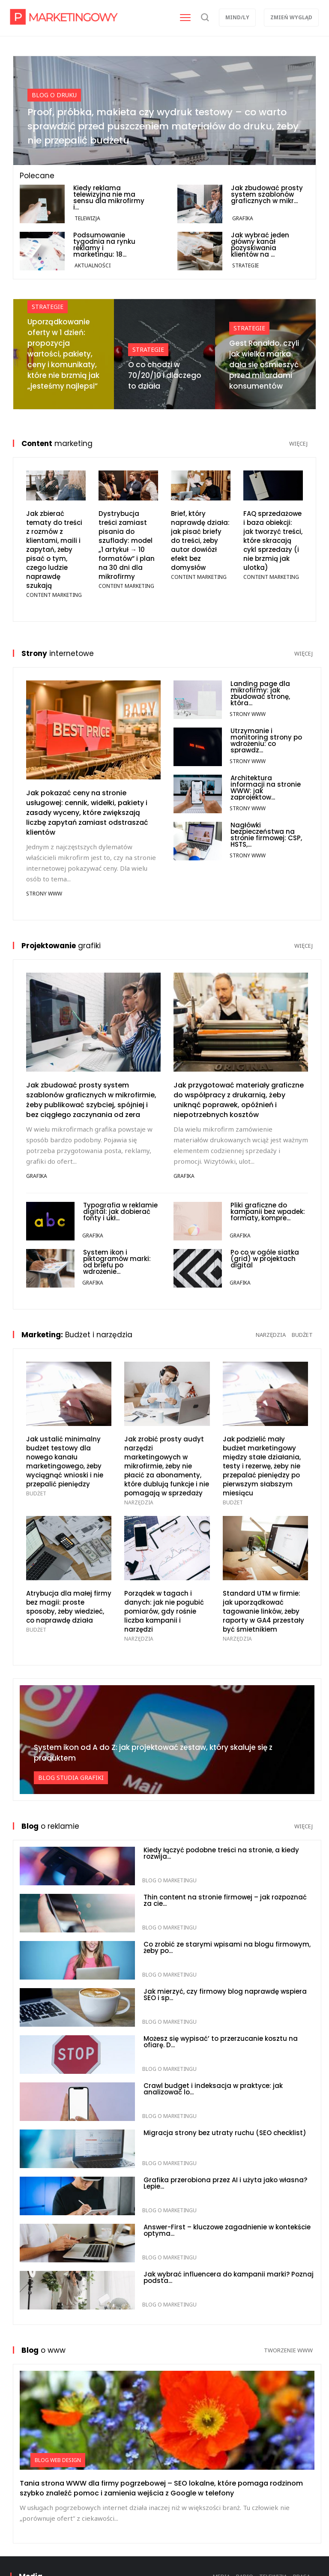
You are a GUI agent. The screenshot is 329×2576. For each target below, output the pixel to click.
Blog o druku (54, 95)
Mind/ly (237, 17)
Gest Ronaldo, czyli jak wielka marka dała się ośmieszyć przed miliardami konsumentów (264, 364)
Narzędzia (138, 1502)
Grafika (242, 218)
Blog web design (58, 2460)
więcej (298, 443)
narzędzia (271, 1335)
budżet (302, 1335)
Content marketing (54, 595)
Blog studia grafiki (71, 1777)
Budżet (36, 1493)
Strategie (245, 265)
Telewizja (87, 218)
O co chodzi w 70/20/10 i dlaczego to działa (164, 375)
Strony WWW (44, 893)
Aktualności (93, 265)
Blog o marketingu (169, 1880)
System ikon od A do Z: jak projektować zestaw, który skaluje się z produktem (153, 1752)
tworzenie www (288, 2350)
